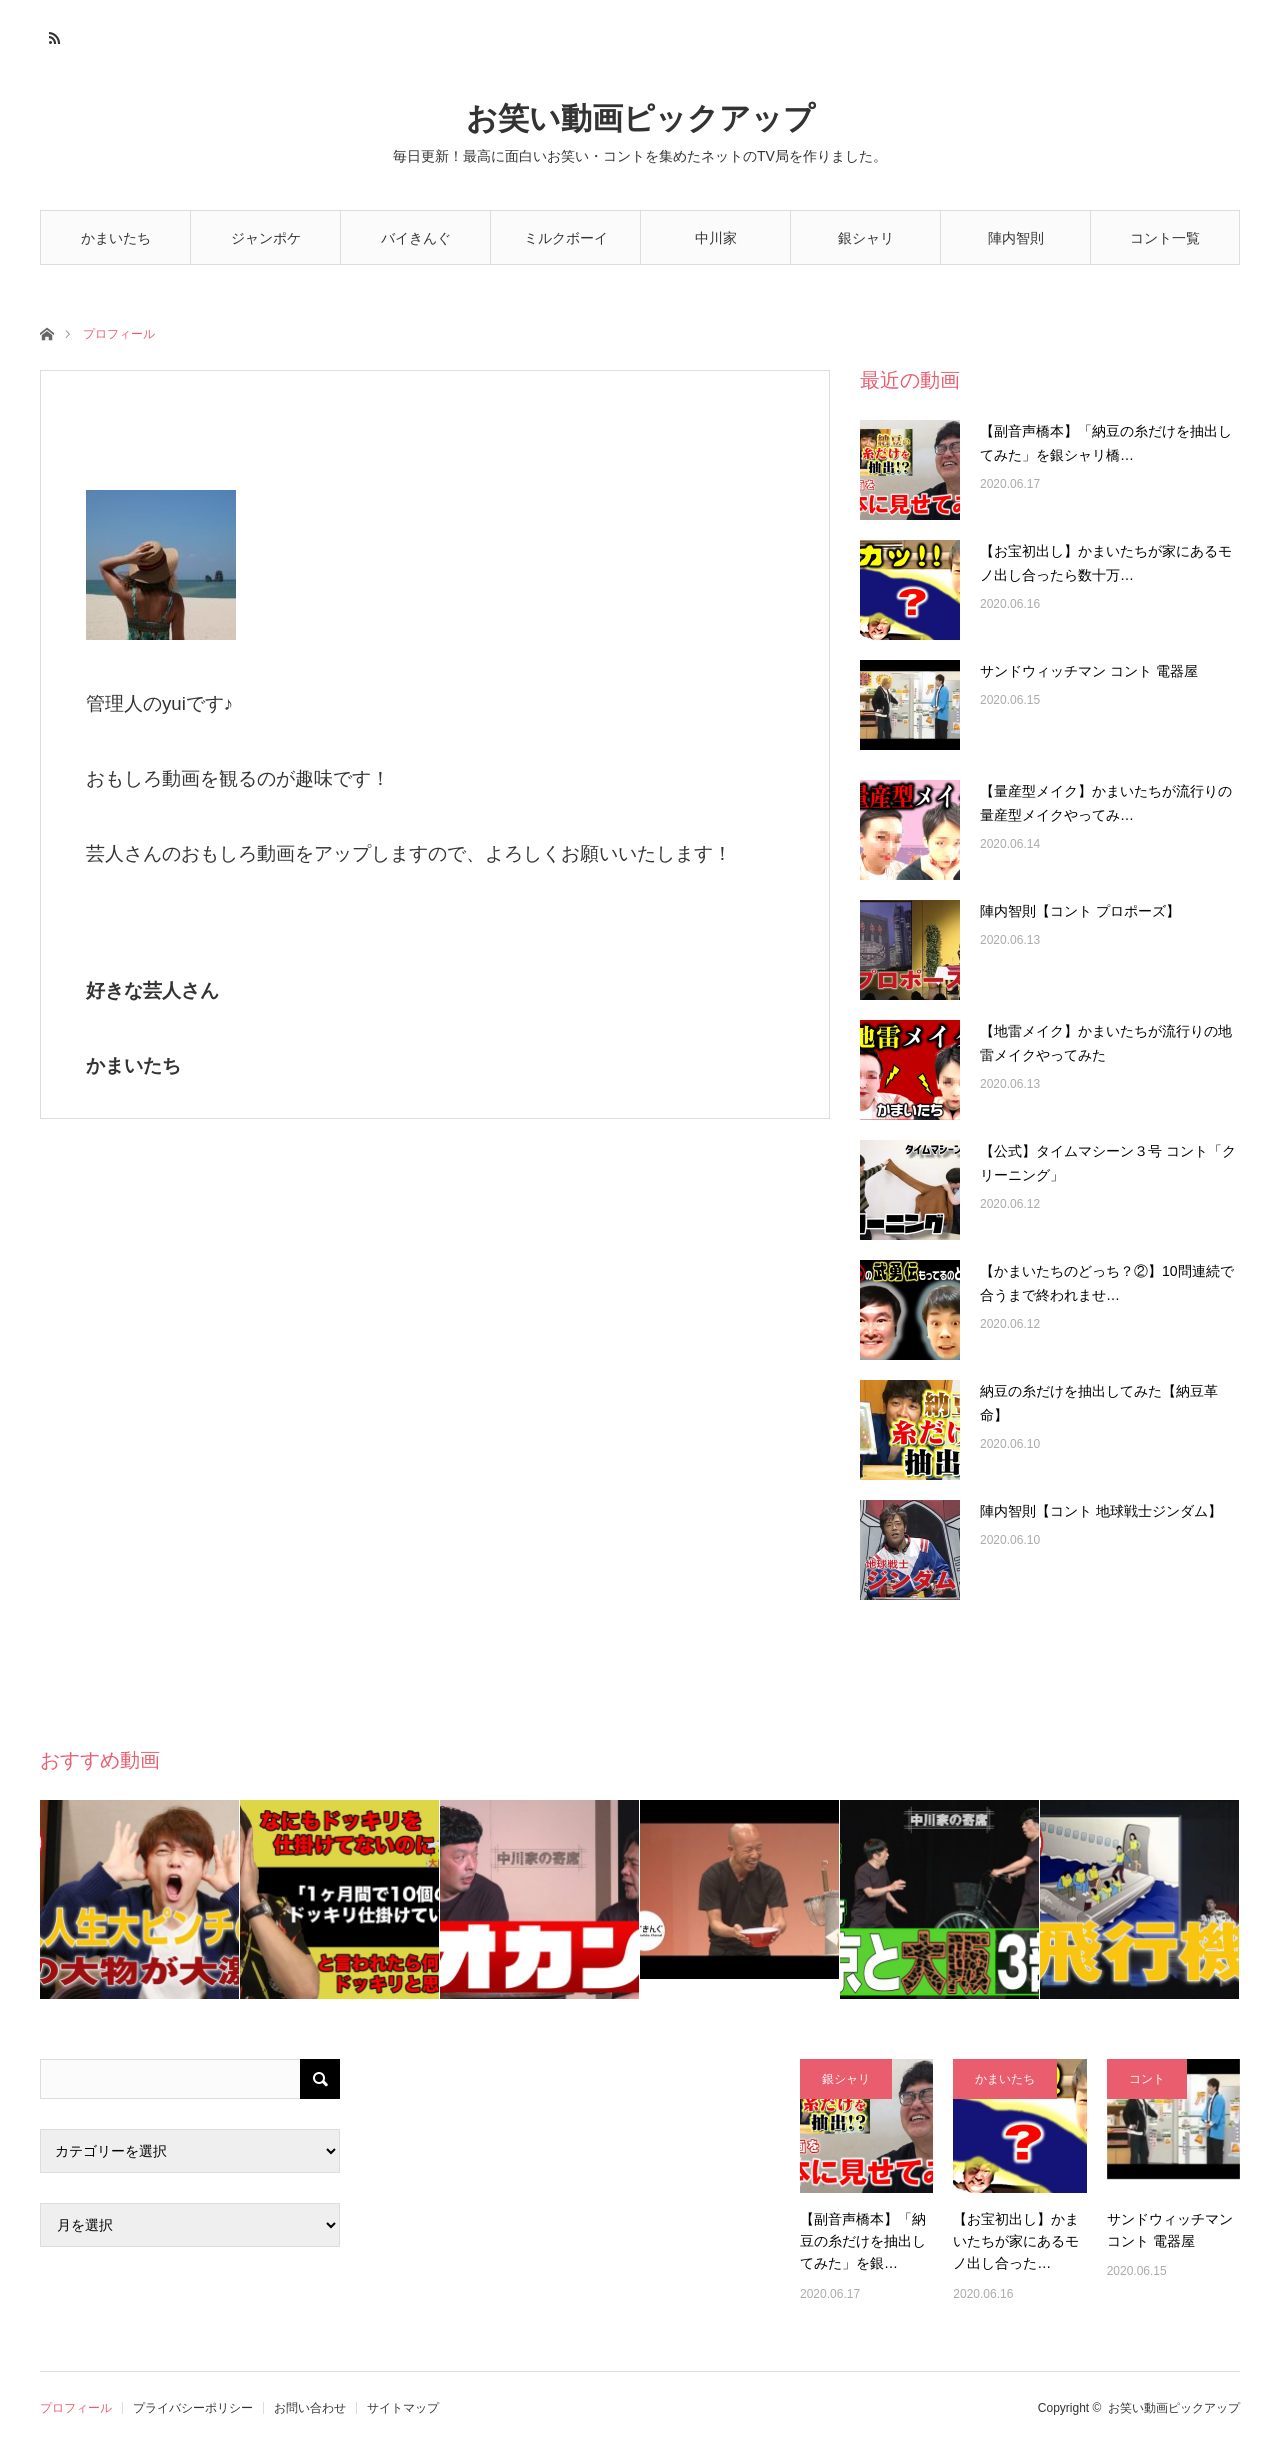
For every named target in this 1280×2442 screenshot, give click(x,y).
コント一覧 (1165, 238)
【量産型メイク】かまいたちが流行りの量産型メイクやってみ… (1106, 803)
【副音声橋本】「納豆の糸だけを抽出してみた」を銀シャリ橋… (1106, 443)
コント (1147, 2079)
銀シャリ (866, 238)
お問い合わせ (310, 2408)
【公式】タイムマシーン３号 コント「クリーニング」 (1108, 1163)
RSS (52, 35)
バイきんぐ (416, 238)
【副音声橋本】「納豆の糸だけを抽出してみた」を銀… (863, 2241)
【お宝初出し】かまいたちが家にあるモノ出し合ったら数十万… (1106, 563)
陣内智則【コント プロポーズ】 (1080, 911)
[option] (140, 1899)
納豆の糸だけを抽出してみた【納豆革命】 (1099, 1403)
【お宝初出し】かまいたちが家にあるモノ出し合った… (1016, 2241)
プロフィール (76, 2408)
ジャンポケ (266, 238)
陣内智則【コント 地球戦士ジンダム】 (1101, 1511)
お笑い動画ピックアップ (640, 118)
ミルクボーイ (566, 238)
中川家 (716, 238)
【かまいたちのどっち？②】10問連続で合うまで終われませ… (1107, 1283)
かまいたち (116, 238)
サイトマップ (403, 2408)
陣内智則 (1016, 238)
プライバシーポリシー (193, 2408)
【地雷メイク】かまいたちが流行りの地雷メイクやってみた (1106, 1043)
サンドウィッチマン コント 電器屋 (1089, 671)
